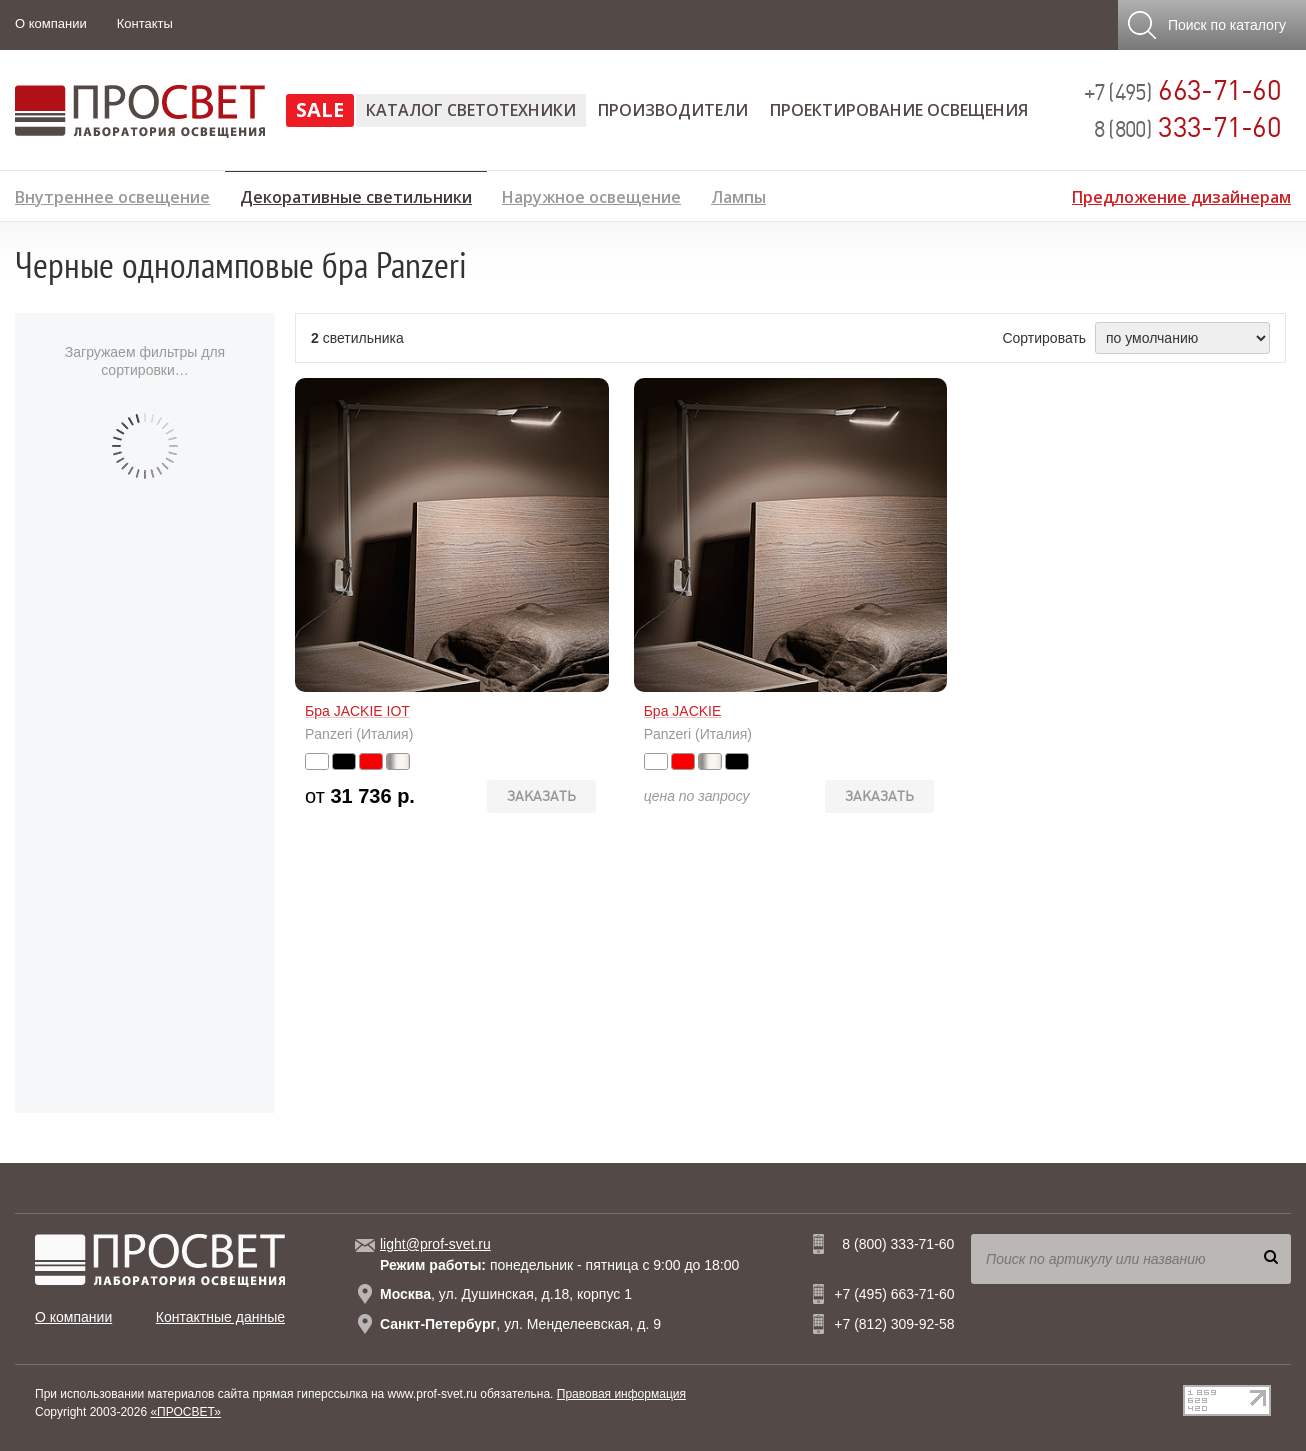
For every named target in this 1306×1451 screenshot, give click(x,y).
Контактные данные (220, 1317)
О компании (51, 23)
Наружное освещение (591, 194)
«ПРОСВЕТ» (185, 1412)
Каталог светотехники (471, 110)
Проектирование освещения (899, 110)
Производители (673, 110)
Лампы (738, 194)
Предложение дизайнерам (1181, 194)
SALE (320, 109)
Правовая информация (621, 1394)
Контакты (145, 23)
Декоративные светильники (356, 194)
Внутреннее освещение (112, 194)
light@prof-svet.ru (435, 1244)
